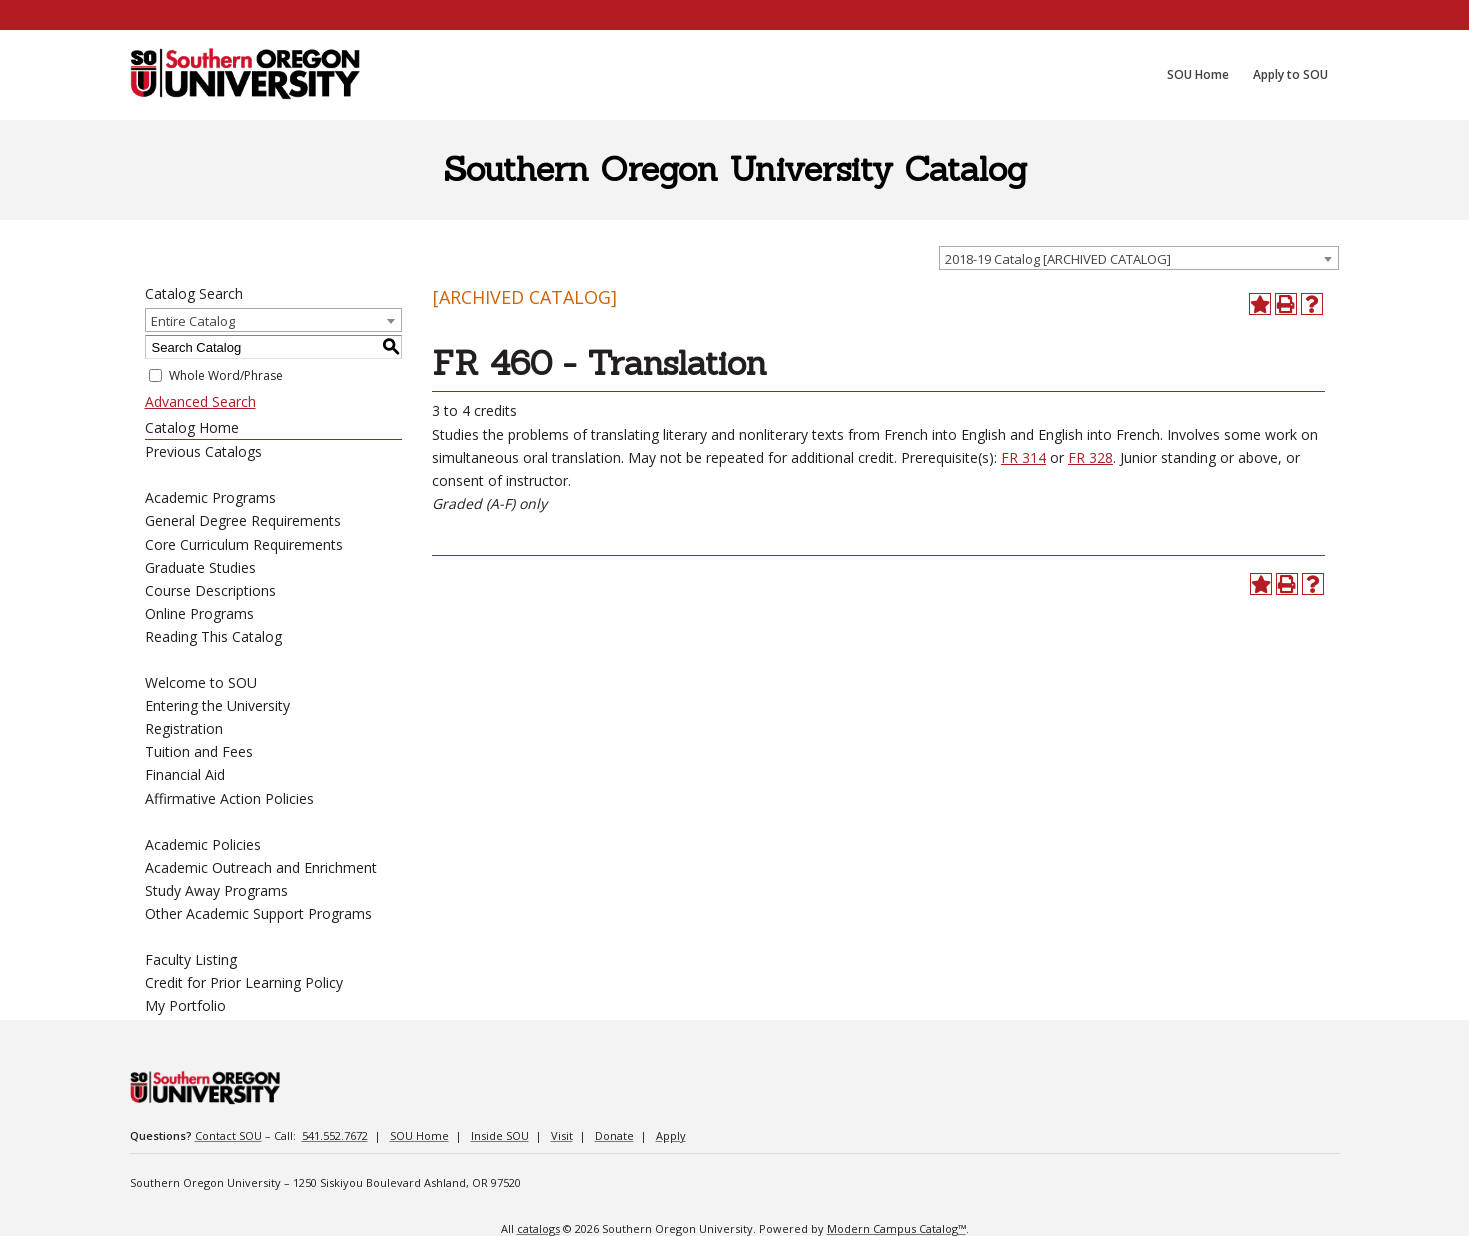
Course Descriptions (210, 590)
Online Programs (199, 613)
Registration (184, 728)
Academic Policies (203, 844)
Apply (671, 1135)
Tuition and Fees (199, 751)
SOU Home (419, 1135)
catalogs (538, 1228)
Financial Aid (185, 774)
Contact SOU (228, 1135)
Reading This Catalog (213, 636)
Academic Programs (210, 497)
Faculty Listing (191, 959)
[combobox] (1139, 258)
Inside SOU (500, 1135)
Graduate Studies (200, 567)
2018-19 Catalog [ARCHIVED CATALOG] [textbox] (1058, 259)
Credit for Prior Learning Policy (244, 982)
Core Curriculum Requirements (244, 544)
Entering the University (217, 705)
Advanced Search (200, 401)
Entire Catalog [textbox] (193, 321)
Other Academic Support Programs (258, 913)
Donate (614, 1135)
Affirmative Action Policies (229, 798)
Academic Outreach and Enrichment (261, 867)
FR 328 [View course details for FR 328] (1090, 457)
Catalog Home (192, 427)
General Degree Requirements (243, 520)
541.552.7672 (335, 1135)
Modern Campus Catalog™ (896, 1228)
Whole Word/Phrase (226, 375)
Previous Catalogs (203, 451)
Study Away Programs (216, 890)
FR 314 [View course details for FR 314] (1023, 457)
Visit (562, 1135)
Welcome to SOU (201, 682)
